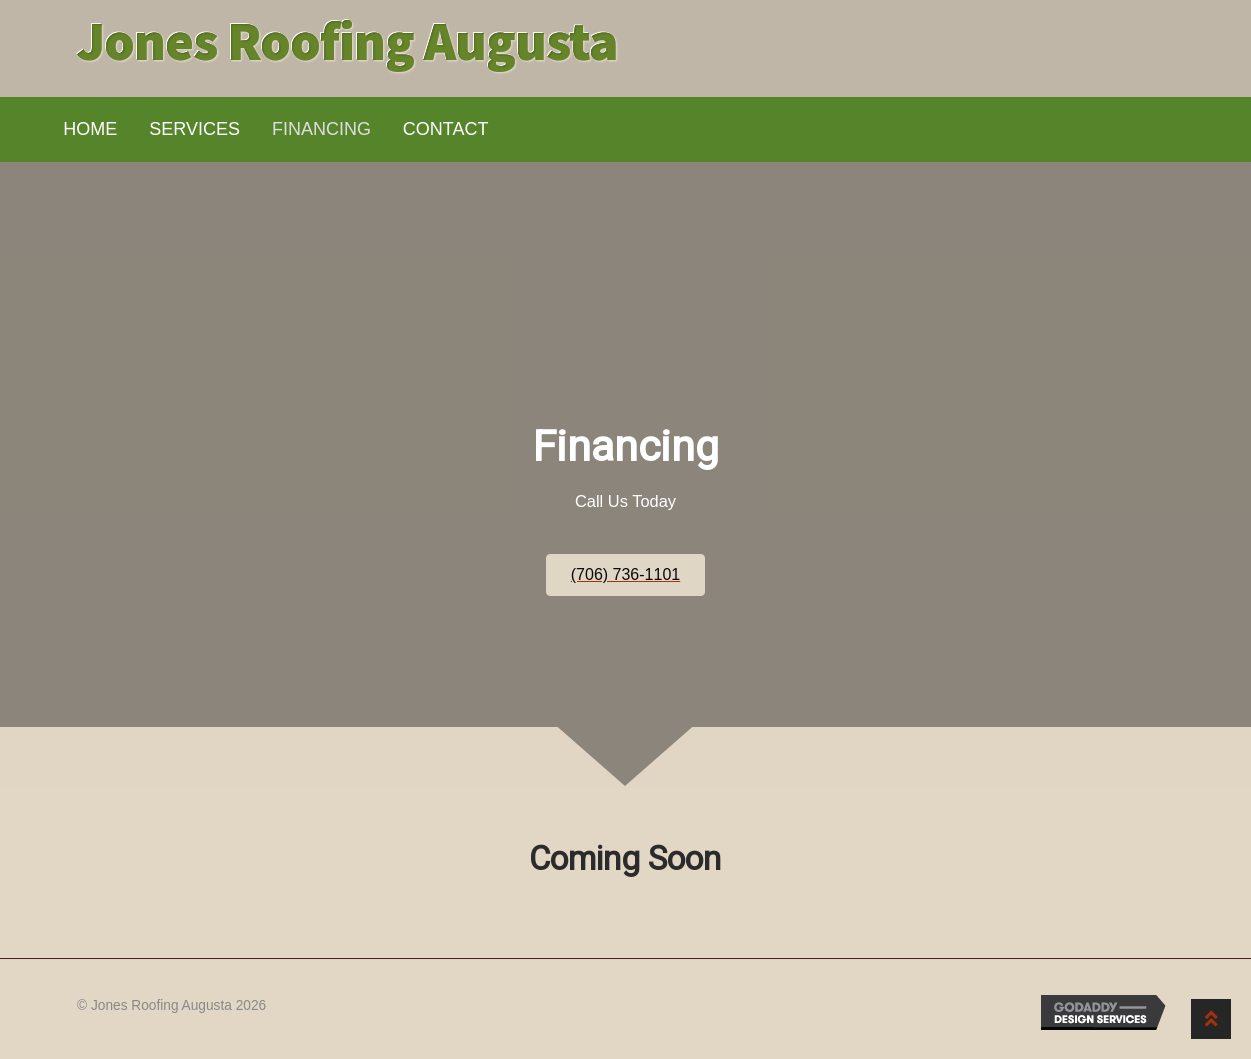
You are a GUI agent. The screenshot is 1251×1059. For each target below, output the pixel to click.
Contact (446, 129)
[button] (625, 575)
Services (194, 129)
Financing (321, 129)
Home (90, 129)
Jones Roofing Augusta (347, 40)
